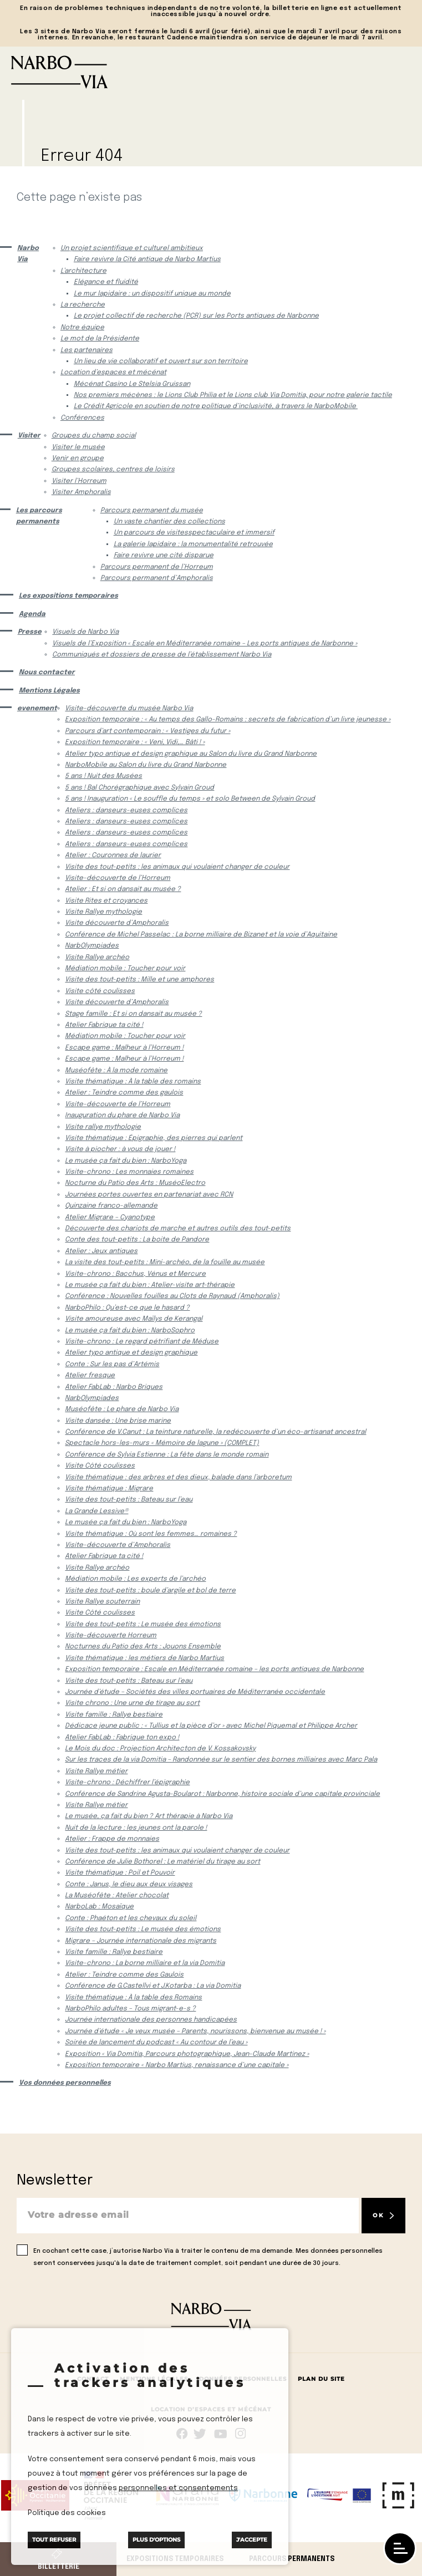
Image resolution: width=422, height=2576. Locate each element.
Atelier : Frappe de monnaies (112, 1839)
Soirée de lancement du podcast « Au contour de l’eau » (156, 2042)
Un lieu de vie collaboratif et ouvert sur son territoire (161, 361)
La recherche (82, 305)
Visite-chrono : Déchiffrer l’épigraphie (127, 1782)
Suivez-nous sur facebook (182, 2433)
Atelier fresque (90, 1375)
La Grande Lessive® (96, 1511)
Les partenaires (86, 350)
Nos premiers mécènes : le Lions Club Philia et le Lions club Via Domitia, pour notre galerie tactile (233, 395)
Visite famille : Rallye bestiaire (113, 1715)
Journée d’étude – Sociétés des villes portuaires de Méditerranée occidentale (195, 1692)
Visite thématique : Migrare (109, 1488)
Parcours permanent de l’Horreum (156, 567)
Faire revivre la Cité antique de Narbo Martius (147, 259)
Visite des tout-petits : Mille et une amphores (139, 979)
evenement (34, 708)
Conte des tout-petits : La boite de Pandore (137, 1239)
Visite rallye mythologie (103, 1127)
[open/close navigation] (399, 2548)
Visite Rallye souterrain (102, 1601)
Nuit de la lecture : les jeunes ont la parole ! (136, 1828)
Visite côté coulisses (100, 991)
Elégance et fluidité (106, 282)
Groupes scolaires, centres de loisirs (113, 469)
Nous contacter (47, 672)
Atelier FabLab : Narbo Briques (113, 1387)
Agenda (32, 614)
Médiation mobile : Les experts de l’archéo (135, 1579)
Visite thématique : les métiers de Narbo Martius (144, 1658)
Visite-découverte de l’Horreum (117, 878)
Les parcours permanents (39, 516)
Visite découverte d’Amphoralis (117, 923)
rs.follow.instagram (240, 2433)
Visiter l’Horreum (79, 481)
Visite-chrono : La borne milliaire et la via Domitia (145, 1963)
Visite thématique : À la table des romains (133, 1081)
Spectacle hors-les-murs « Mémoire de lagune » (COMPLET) (162, 1443)
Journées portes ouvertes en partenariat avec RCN (149, 1195)
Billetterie (58, 2567)
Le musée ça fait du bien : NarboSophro (130, 1330)
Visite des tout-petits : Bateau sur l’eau (128, 1499)
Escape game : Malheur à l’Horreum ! (124, 1048)
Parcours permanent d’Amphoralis (156, 578)
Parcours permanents (291, 2559)
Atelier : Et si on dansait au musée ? (123, 889)
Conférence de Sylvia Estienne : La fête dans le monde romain (166, 1455)
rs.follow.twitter (201, 2433)
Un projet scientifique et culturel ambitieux (131, 248)
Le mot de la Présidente (99, 338)
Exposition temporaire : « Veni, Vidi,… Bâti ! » (135, 742)
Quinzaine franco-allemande (111, 1206)
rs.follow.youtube (221, 2433)
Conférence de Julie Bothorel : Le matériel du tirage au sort (162, 1862)
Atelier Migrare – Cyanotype (110, 1217)
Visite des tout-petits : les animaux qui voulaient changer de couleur (177, 867)
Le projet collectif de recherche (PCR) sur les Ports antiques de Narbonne (196, 316)
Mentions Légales (49, 691)
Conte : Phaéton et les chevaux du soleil (130, 1918)
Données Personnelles (243, 2378)
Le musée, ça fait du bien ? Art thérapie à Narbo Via (148, 1816)
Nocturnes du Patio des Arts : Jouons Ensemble (143, 1646)
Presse (28, 632)
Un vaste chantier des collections (169, 521)
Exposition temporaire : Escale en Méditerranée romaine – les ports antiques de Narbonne (214, 1669)
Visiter (28, 435)
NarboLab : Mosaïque (99, 1906)
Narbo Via (28, 254)
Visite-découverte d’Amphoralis (117, 1545)
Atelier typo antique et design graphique (131, 1353)
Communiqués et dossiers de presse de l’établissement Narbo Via (161, 654)
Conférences (82, 418)
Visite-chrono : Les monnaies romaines (129, 1172)
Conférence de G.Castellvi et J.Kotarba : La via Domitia (153, 1986)
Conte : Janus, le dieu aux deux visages (128, 1884)
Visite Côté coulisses (100, 1466)
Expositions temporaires (174, 2559)
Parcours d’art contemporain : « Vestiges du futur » (147, 731)
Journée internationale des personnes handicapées (151, 2020)
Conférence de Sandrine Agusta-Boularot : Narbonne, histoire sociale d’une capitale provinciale (222, 1794)
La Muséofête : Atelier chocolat (117, 1895)
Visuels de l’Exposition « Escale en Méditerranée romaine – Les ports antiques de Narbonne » (204, 643)
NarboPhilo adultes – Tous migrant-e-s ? (130, 2008)
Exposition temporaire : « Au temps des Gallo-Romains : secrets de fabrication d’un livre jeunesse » (227, 719)
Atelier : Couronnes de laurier (113, 855)
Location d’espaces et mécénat (113, 372)
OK (378, 2215)
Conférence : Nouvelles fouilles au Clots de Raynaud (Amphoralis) (172, 1296)
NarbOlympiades (92, 946)
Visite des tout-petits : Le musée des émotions (143, 1624)
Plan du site (321, 2378)
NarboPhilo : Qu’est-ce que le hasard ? (127, 1308)
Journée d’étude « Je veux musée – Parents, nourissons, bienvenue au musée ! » (195, 2031)
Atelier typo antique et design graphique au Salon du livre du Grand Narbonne (191, 754)
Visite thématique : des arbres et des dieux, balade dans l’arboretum (178, 1477)
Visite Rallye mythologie (103, 912)
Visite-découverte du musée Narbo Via (129, 708)
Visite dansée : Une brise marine (118, 1421)
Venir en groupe (78, 458)
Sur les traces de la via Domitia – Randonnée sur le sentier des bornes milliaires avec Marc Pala (221, 1760)
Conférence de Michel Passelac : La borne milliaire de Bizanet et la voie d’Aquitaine (201, 934)
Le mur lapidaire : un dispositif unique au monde (152, 294)
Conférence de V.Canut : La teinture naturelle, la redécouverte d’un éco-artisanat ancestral (215, 1432)
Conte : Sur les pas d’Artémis (112, 1364)
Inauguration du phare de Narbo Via (122, 1115)
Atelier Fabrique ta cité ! (104, 1025)
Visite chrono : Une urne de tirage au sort (132, 1703)
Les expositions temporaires (68, 596)
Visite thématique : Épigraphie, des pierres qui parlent (153, 1138)
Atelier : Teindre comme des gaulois (124, 1093)
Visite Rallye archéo (97, 957)
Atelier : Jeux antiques (101, 1251)
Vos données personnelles (65, 2083)
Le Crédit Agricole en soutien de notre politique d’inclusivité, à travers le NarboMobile (216, 406)
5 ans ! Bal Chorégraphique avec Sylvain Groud (139, 788)
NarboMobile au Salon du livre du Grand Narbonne (145, 765)
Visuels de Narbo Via (85, 632)
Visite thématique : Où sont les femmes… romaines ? (151, 1534)
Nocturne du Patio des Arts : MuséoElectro (135, 1183)
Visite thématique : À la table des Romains (133, 1997)
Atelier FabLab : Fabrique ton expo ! (122, 1737)
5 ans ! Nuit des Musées (103, 776)
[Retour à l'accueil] (211, 72)
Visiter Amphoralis (81, 492)
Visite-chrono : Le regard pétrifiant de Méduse (141, 1341)
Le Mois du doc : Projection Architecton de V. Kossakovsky (160, 1748)
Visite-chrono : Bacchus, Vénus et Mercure (135, 1274)
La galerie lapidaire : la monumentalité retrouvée (193, 544)
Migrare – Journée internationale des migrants (140, 1941)
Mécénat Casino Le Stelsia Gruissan (132, 384)
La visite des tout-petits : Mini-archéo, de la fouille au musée (165, 1262)
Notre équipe (82, 327)
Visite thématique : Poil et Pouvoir (120, 1873)
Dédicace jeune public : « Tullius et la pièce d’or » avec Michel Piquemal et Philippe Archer (211, 1726)
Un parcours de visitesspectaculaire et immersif (194, 533)
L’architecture (83, 271)
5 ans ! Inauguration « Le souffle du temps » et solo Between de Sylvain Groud (190, 799)
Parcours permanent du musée (151, 510)
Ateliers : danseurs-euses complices (126, 810)
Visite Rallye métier (96, 1771)
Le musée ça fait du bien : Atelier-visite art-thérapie (150, 1285)
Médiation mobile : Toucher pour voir (125, 968)
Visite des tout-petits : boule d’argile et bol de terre (150, 1590)
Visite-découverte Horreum (110, 1635)
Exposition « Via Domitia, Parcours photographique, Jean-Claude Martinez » (187, 2054)
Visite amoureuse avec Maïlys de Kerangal (133, 1319)
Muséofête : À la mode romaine (116, 1070)
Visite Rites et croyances (106, 901)
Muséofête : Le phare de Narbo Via (122, 1409)
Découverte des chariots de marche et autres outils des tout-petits (178, 1228)
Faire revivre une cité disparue (163, 555)
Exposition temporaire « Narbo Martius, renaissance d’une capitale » (176, 2065)
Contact (93, 2378)
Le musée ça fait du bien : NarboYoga (125, 1161)
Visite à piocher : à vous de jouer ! (120, 1149)
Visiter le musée (78, 447)
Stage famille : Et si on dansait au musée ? (133, 1014)
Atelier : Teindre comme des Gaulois (124, 1975)
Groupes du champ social (94, 435)
